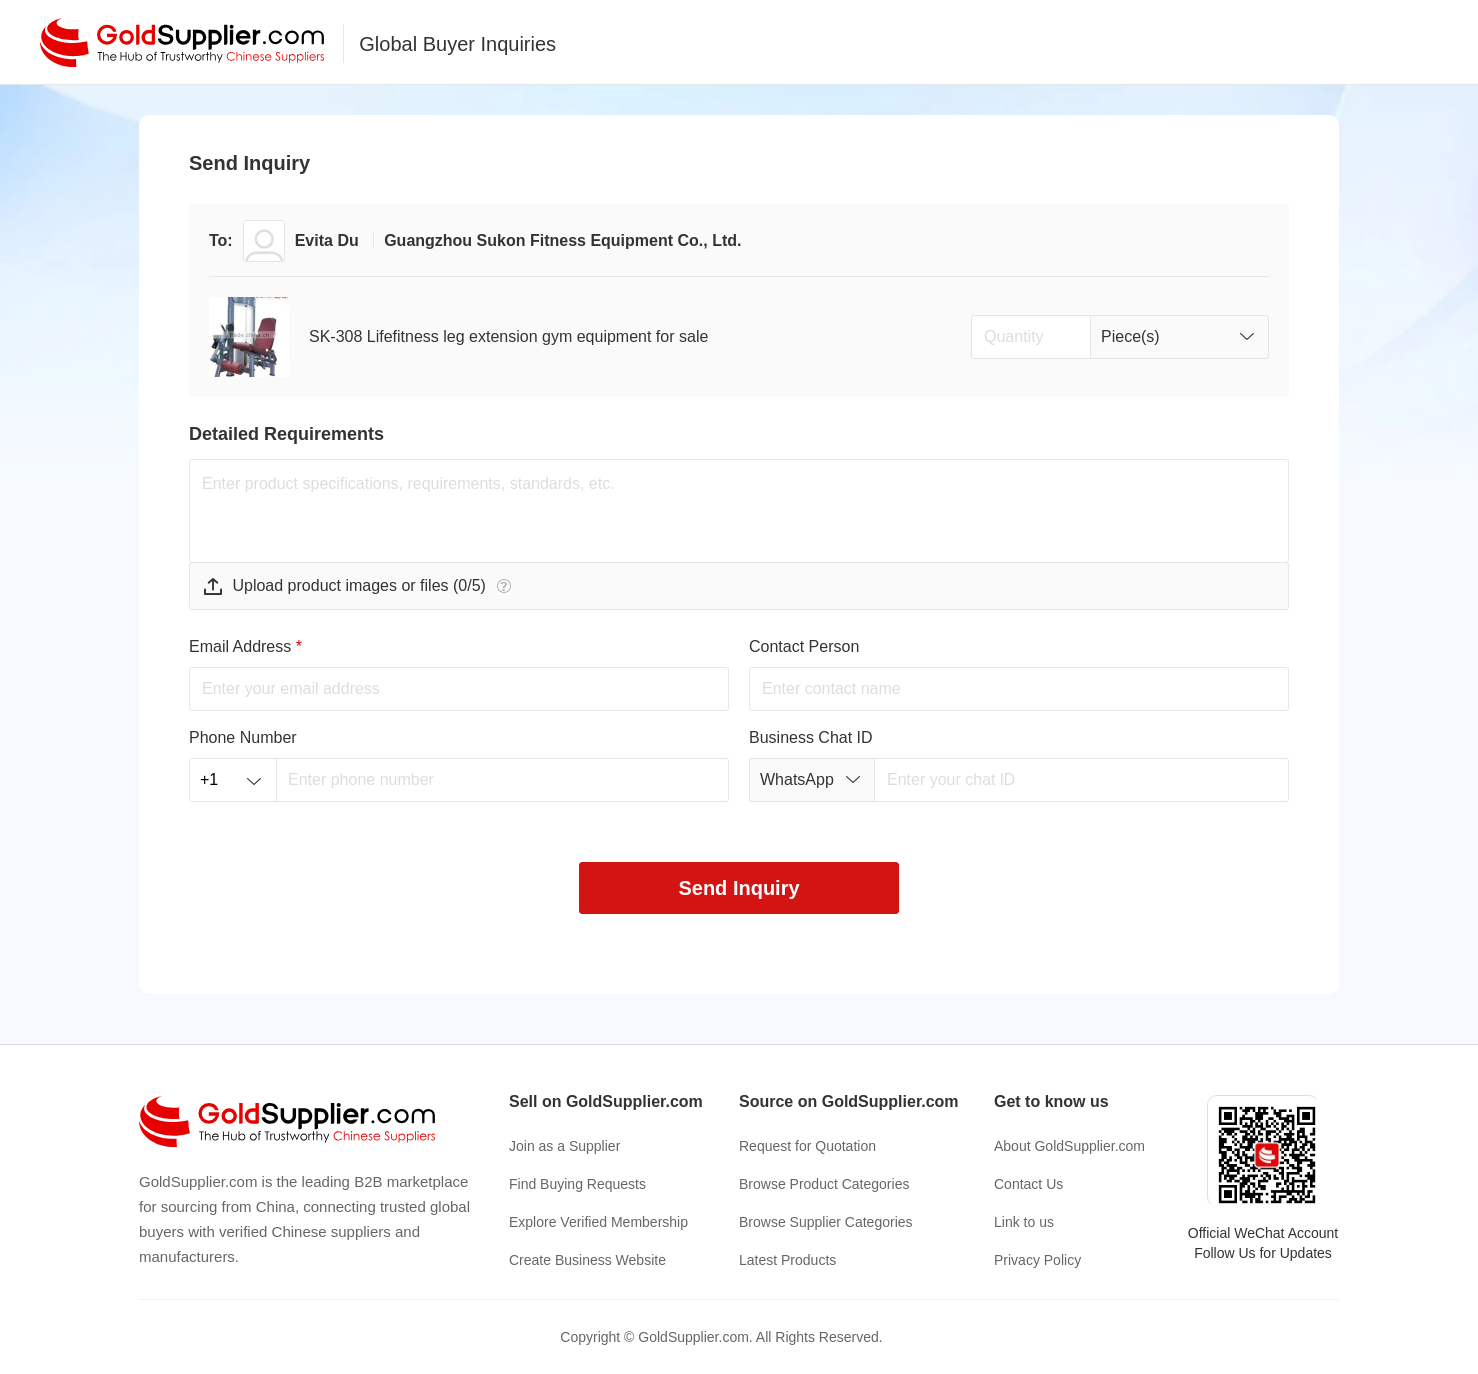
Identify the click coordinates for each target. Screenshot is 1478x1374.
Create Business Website (587, 1260)
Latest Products (787, 1260)
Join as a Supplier (564, 1146)
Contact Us (1028, 1184)
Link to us (1024, 1222)
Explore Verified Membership (598, 1222)
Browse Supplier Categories (826, 1222)
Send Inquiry (738, 888)
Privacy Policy (1037, 1260)
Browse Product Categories (824, 1184)
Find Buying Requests (577, 1184)
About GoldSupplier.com (1069, 1146)
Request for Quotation (807, 1146)
